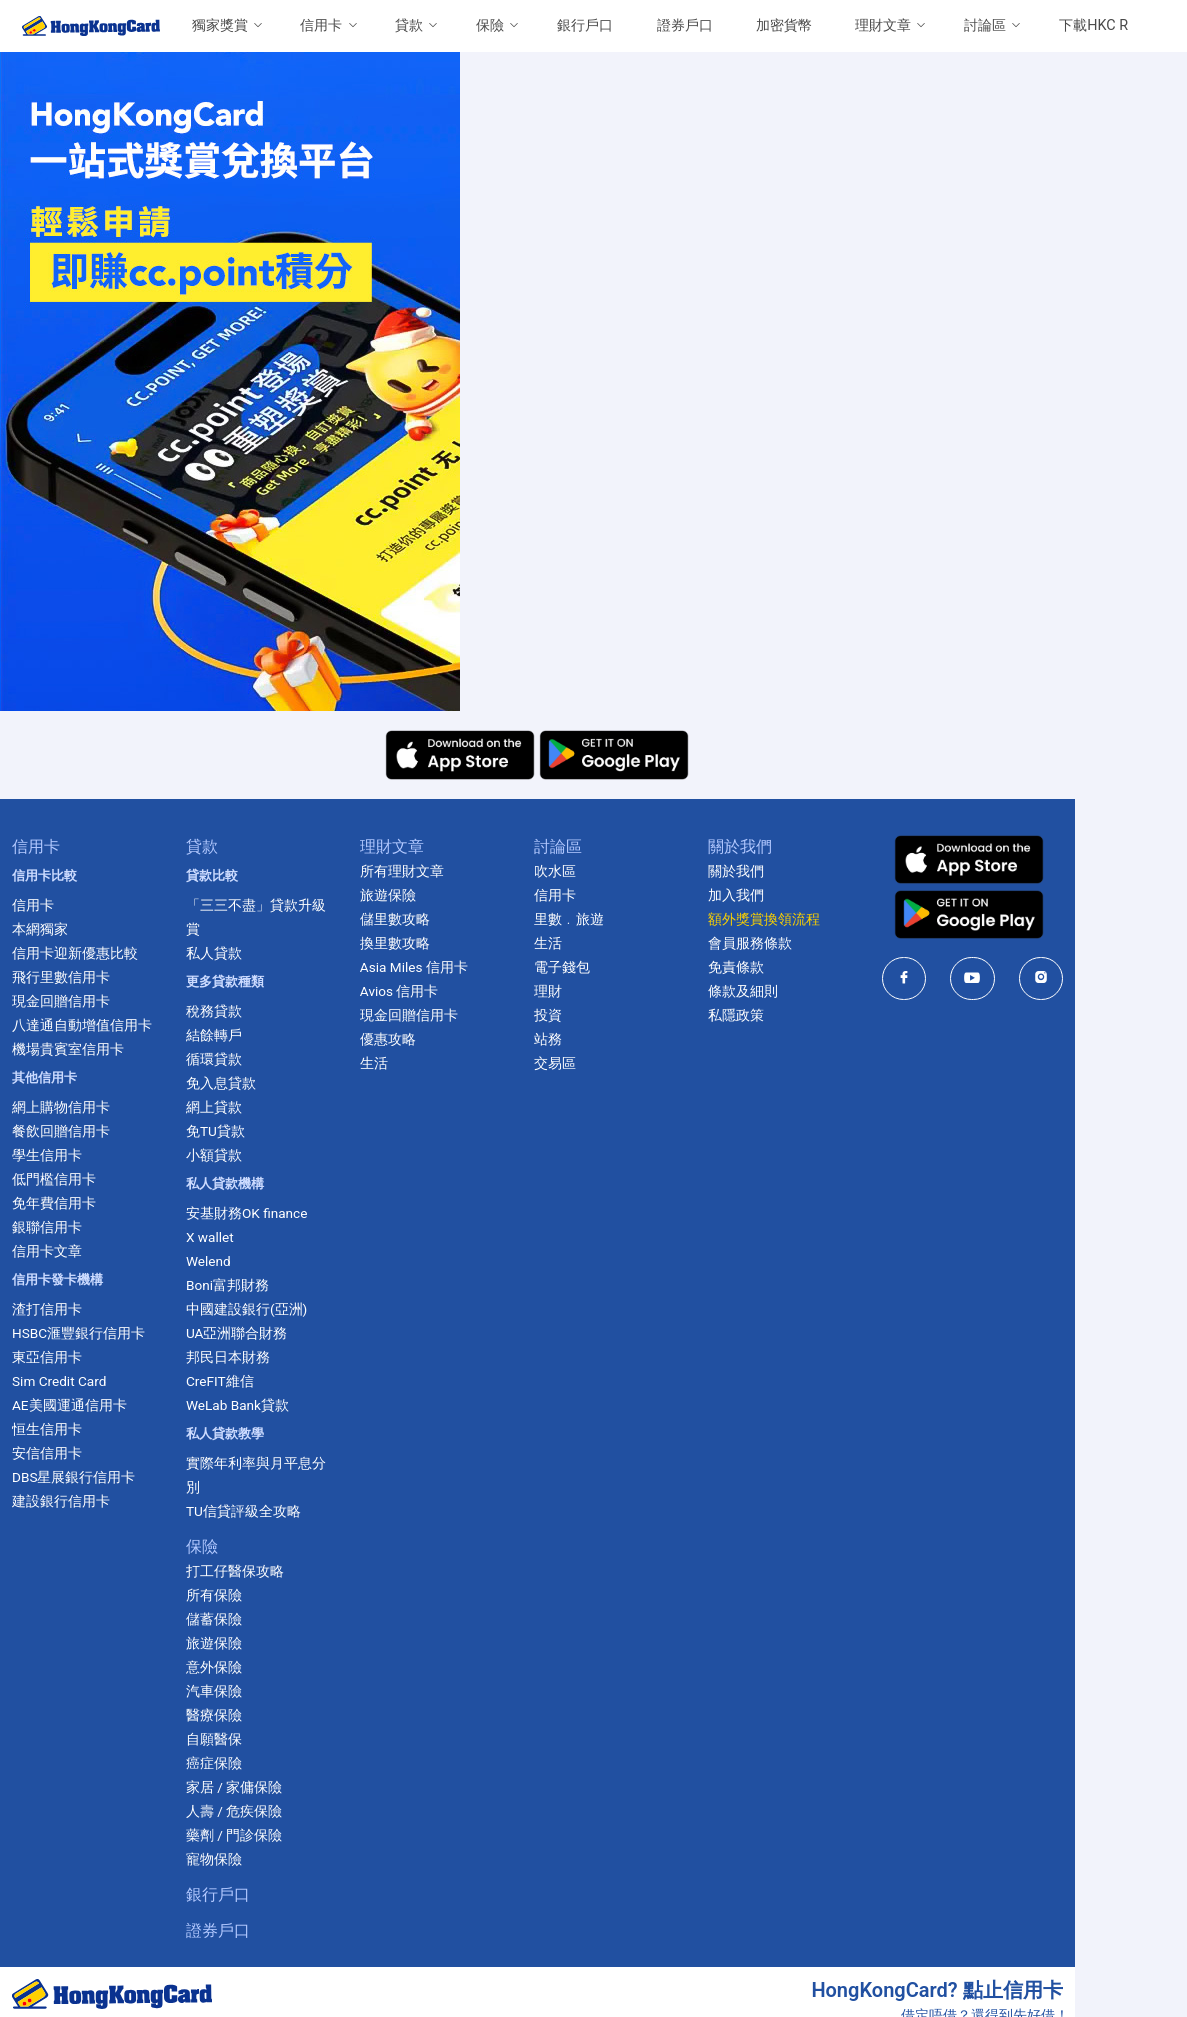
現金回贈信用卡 (67, 1001)
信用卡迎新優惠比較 (81, 953)
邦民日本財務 (254, 1333)
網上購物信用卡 (67, 1107)
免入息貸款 (247, 1059)
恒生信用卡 (53, 1429)
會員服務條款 (836, 943)
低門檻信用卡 (60, 1179)
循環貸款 (240, 1035)
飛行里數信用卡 (67, 977)
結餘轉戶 (240, 1011)
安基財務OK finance (273, 1189)
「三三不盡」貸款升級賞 (289, 905)
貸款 (409, 25)
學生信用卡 (53, 1155)
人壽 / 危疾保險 (260, 1763)
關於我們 (822, 871)
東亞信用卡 (53, 1357)
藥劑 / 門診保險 (260, 1787)
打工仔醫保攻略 (261, 1523)
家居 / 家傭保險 (260, 1739)
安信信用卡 (53, 1453)
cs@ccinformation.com (1095, 1996)
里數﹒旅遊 (635, 919)
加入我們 (822, 895)
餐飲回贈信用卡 (67, 1131)
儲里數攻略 (441, 919)
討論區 (985, 25)
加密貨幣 (784, 25)
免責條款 (822, 967)
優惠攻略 (434, 1039)
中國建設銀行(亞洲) (272, 1285)
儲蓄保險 (240, 1571)
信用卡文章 (53, 1251)
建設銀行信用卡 (67, 1501)
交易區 (621, 1063)
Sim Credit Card (65, 1381)
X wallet (236, 1213)
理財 (614, 991)
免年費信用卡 (60, 1203)
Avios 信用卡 (445, 991)
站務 (614, 1039)
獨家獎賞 (220, 25)
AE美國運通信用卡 (75, 1405)
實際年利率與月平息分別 (289, 1439)
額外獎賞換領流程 (850, 919)
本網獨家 (46, 929)
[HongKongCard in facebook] (1011, 978)
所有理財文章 (448, 871)
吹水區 (621, 871)
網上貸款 (240, 1083)
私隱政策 (822, 1015)
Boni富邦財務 (253, 1261)
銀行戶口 (585, 25)
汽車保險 (240, 1643)
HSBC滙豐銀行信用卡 (84, 1333)
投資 (614, 1015)
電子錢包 (628, 967)
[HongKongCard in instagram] (1148, 978)
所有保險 (240, 1547)
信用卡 (321, 25)
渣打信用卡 (53, 1309)
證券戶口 (685, 25)
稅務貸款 (240, 987)
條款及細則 (829, 991)
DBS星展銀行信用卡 (79, 1477)
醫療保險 (240, 1667)
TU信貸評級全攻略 (269, 1463)
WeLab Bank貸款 (263, 1381)
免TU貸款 (241, 1107)
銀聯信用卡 (53, 1227)
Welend (234, 1237)
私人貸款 (240, 929)
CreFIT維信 (246, 1357)
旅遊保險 (240, 1595)
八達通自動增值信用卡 (88, 1025)
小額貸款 (240, 1131)
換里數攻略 (441, 943)
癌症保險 (240, 1715)
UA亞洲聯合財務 (263, 1309)
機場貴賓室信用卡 (74, 1049)
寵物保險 (240, 1811)
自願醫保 (240, 1691)
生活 (420, 1063)
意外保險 (240, 1619)
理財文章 (883, 25)
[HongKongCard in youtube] (1079, 978)
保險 (490, 25)
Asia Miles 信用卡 (460, 967)
